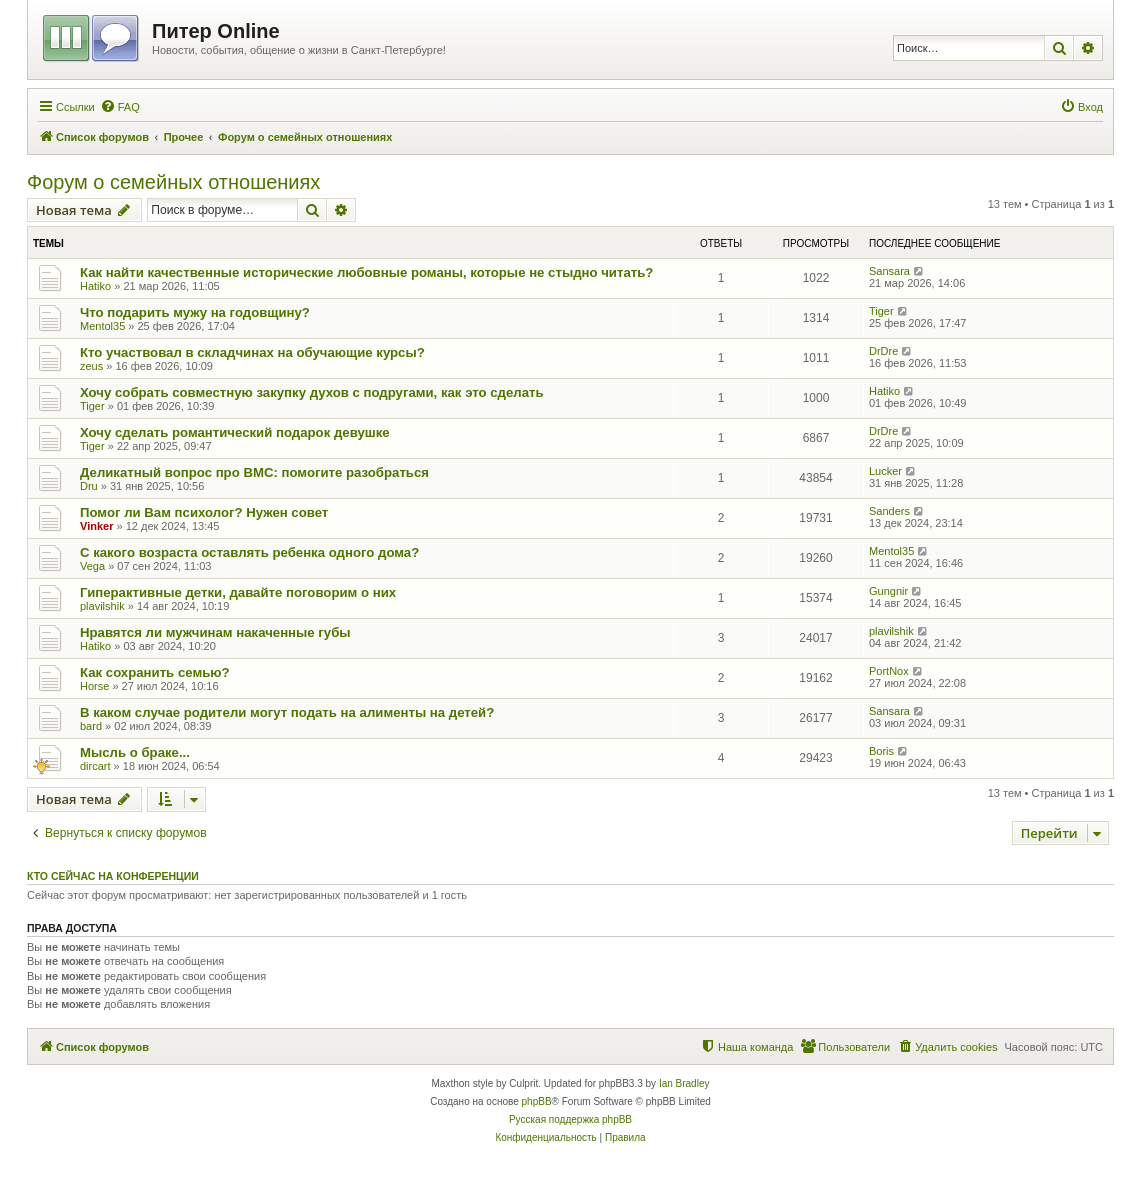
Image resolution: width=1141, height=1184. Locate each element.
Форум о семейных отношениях (173, 182)
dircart (95, 766)
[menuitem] (120, 107)
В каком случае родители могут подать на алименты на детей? (287, 712)
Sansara (889, 271)
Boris (881, 751)
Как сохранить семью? (155, 672)
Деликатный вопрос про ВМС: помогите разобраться (254, 472)
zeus (91, 366)
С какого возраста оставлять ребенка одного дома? (249, 552)
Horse (94, 686)
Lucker (885, 471)
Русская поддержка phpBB (570, 1119)
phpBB (537, 1101)
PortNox (889, 671)
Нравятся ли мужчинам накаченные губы (215, 632)
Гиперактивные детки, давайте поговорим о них (238, 592)
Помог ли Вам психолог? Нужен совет (204, 512)
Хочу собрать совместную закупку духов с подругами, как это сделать (312, 392)
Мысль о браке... (135, 752)
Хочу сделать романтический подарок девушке (235, 432)
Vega (92, 566)
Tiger (881, 311)
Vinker (96, 526)
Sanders (889, 511)
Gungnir (888, 591)
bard (91, 726)
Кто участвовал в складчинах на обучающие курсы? (252, 352)
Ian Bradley (684, 1083)
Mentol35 (102, 326)
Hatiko (95, 286)
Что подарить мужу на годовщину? (195, 312)
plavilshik (102, 606)
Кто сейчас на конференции (113, 876)
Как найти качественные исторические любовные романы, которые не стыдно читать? (366, 272)
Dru (89, 486)
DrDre (883, 351)
